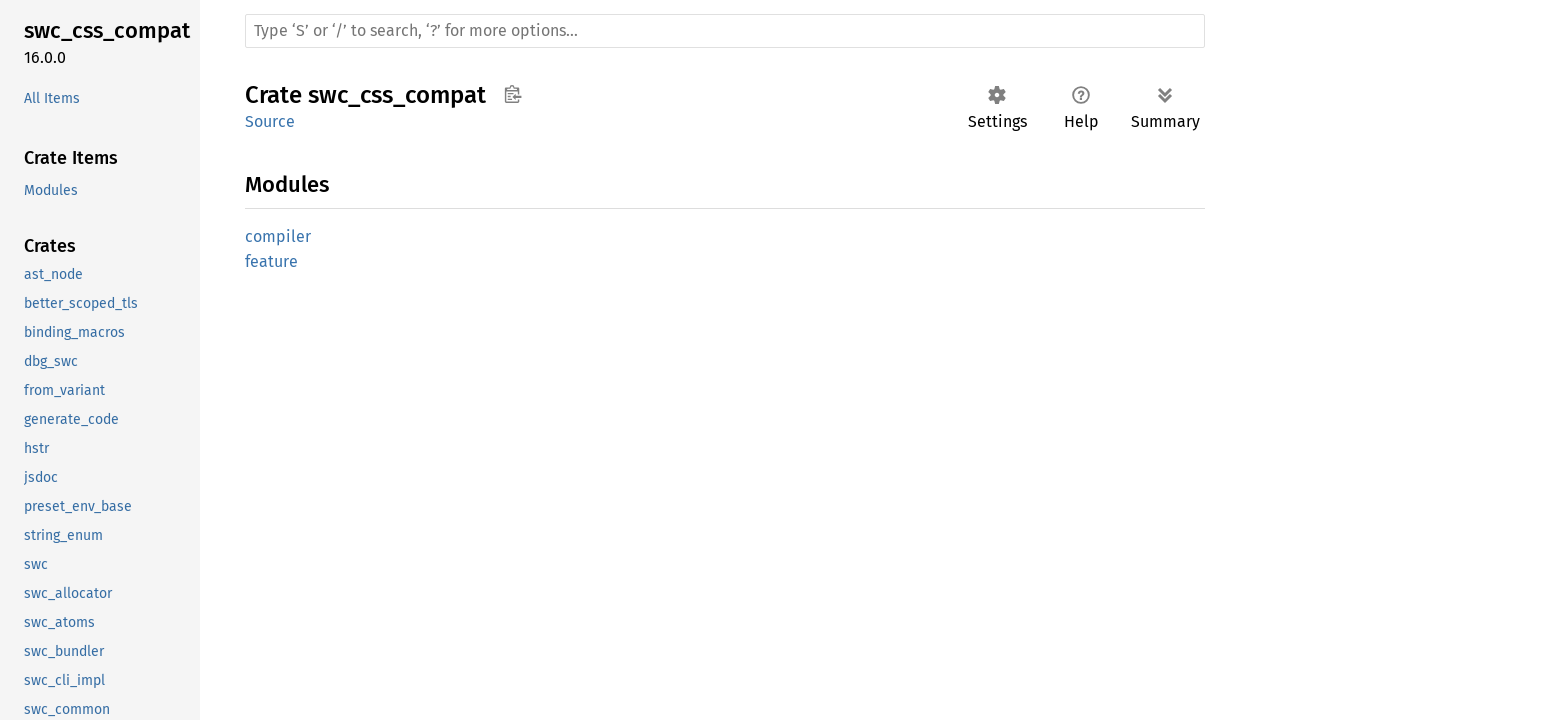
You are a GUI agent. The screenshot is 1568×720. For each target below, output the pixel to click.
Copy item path (512, 94)
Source (270, 121)
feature (271, 261)
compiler (278, 236)
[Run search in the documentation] (725, 31)
